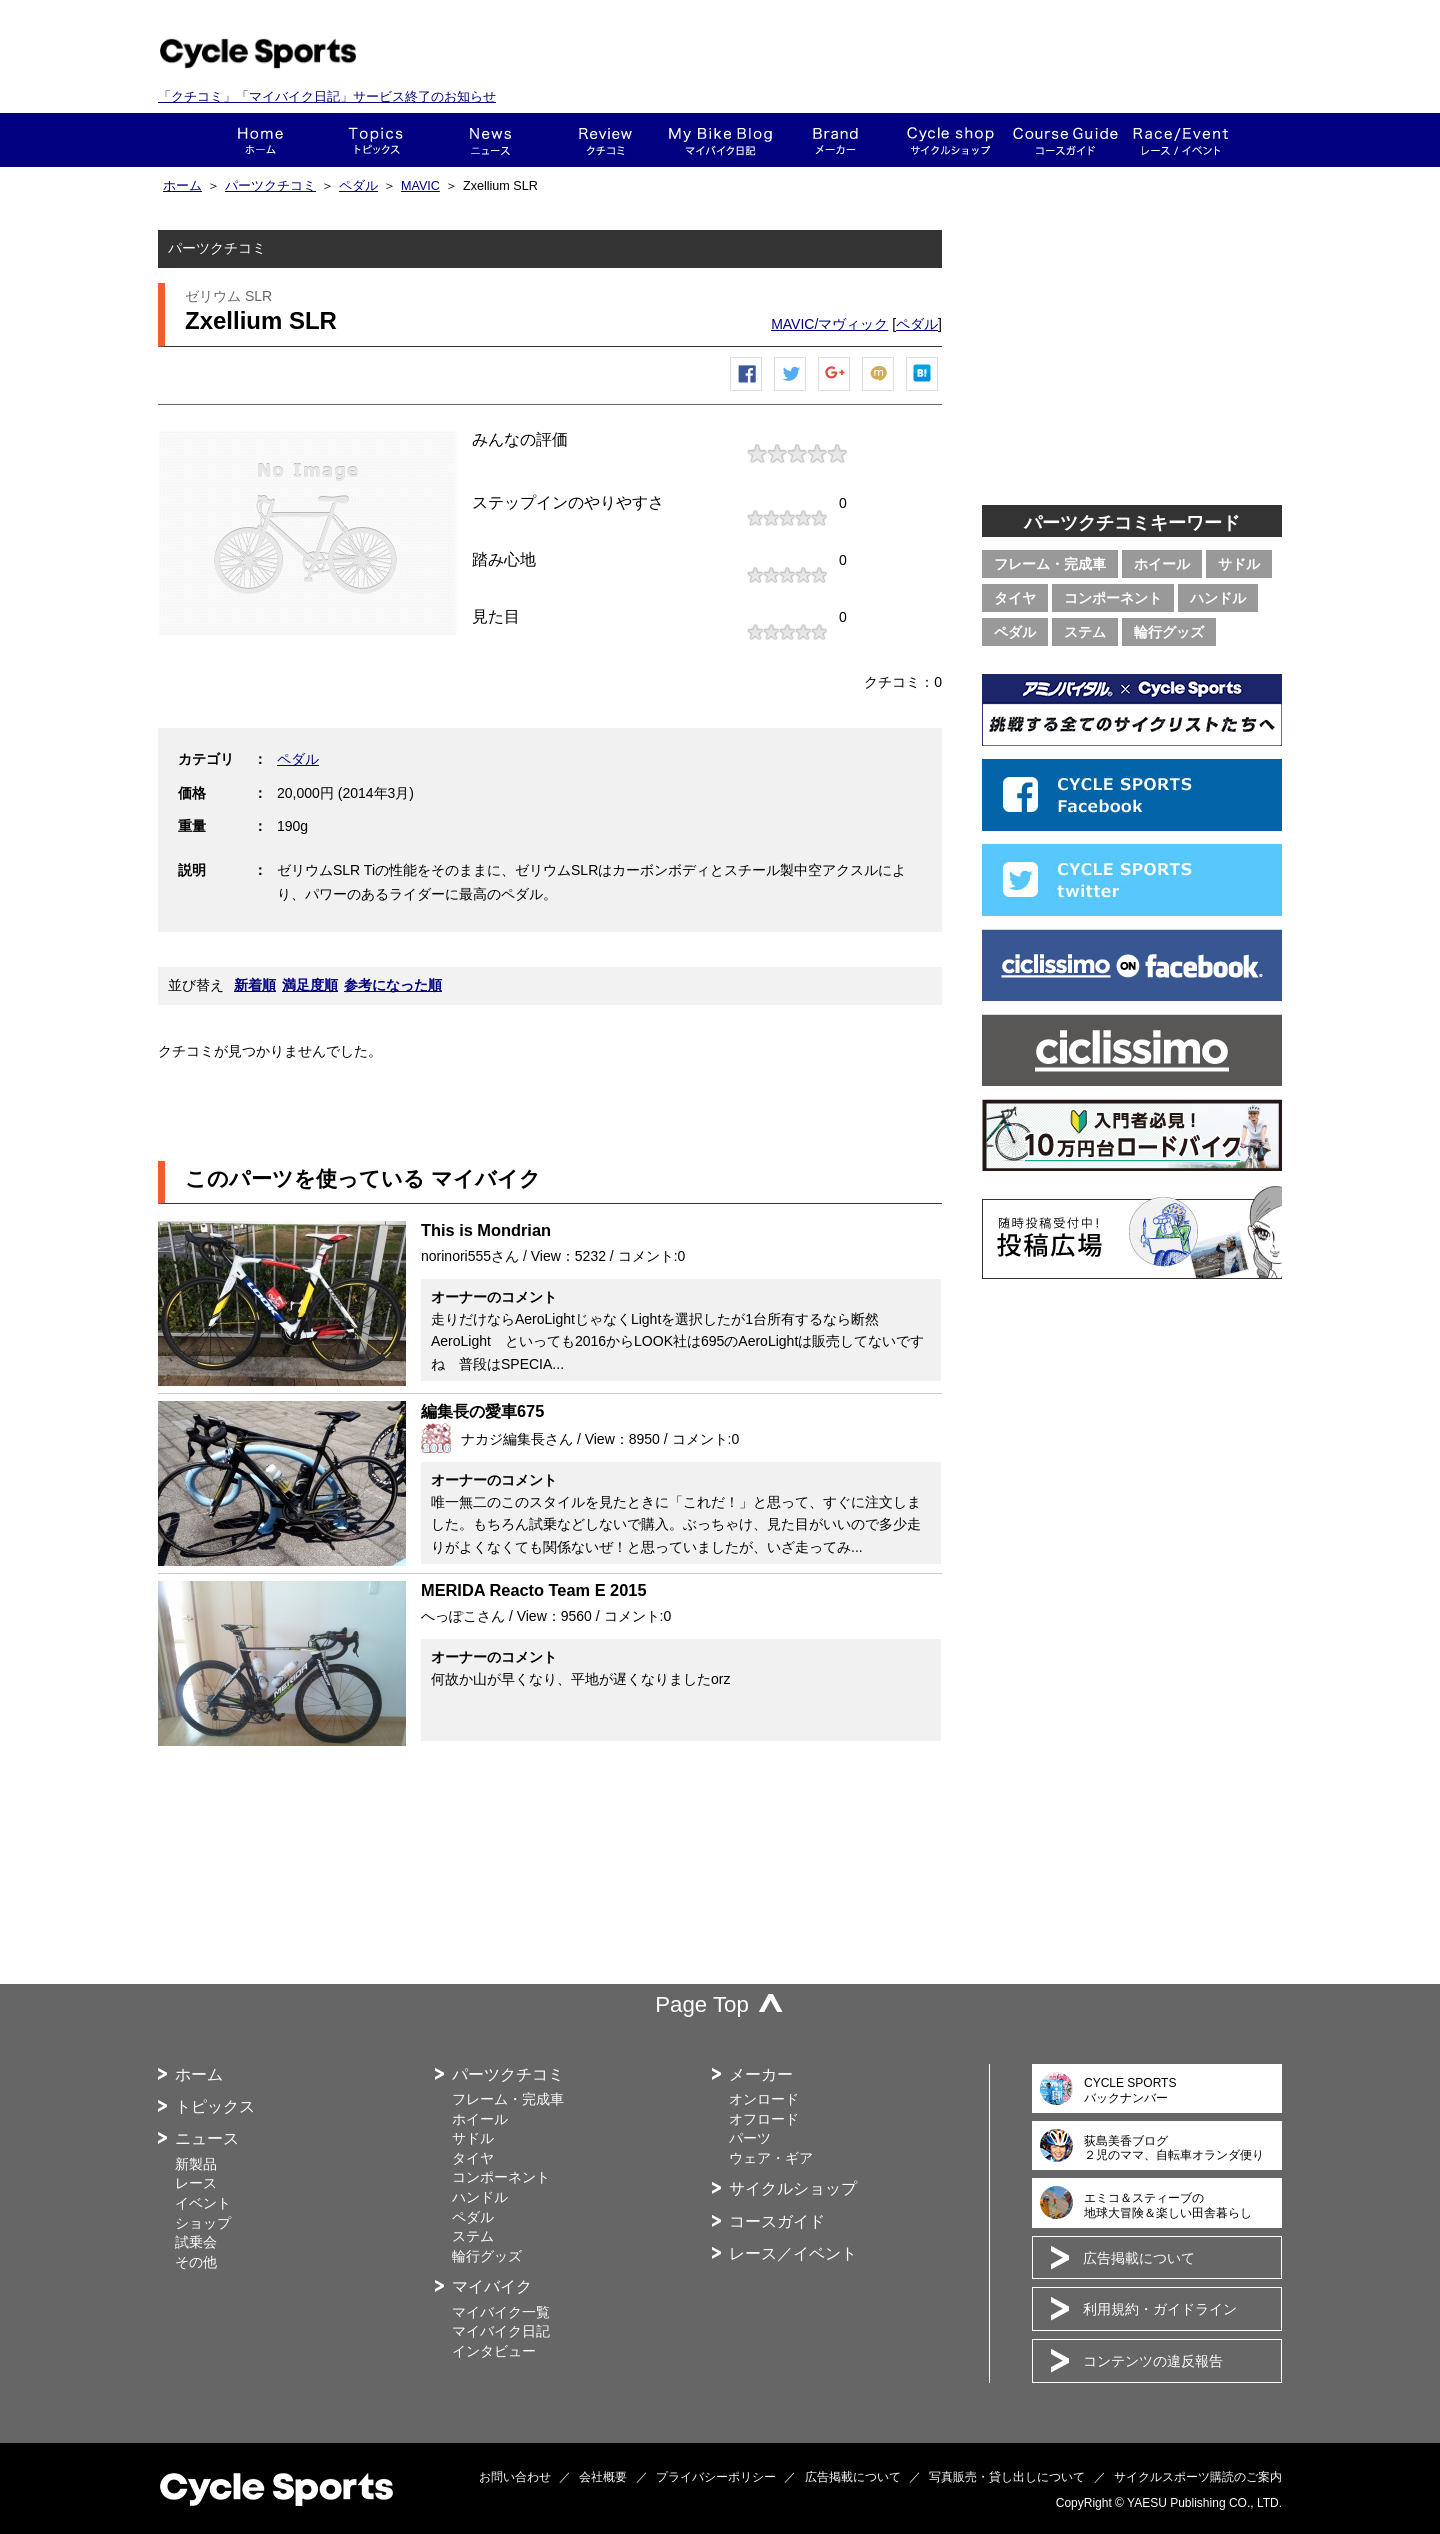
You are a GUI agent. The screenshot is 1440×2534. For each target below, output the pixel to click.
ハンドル (1218, 598)
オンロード (764, 2099)
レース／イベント (793, 2253)
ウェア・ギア (771, 2158)
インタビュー (494, 2351)
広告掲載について (1139, 2258)
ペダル (358, 186)
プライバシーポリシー (716, 2477)
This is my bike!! (720, 140)
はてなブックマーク (923, 390)
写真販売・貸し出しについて (1007, 2477)
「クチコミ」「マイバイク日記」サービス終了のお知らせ (327, 96)
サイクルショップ (793, 2188)
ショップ (950, 140)
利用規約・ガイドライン (1160, 2309)
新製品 (196, 2164)
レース (196, 2183)
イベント (203, 2203)
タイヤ (1015, 598)
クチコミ (605, 140)
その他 (196, 2262)
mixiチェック (879, 390)
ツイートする (791, 390)
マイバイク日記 (501, 2331)
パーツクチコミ (270, 186)
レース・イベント (1180, 140)
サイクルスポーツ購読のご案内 (1198, 2477)
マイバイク (492, 2286)
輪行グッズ (1169, 632)
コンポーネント (1113, 598)
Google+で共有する (835, 390)
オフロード (764, 2119)
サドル (1239, 564)
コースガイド (1065, 140)
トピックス (375, 140)
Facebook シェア (747, 390)
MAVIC (420, 186)
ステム (1085, 632)
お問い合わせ (515, 2477)
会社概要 (603, 2477)
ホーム (260, 140)
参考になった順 (393, 985)
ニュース (490, 140)
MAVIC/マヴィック (829, 324)
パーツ (750, 2138)
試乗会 (196, 2242)
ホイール (1162, 564)
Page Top (702, 2004)
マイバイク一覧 (501, 2312)
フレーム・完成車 (1050, 564)
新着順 (255, 985)
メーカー (835, 140)
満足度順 (310, 985)
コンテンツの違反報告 (1153, 2361)
